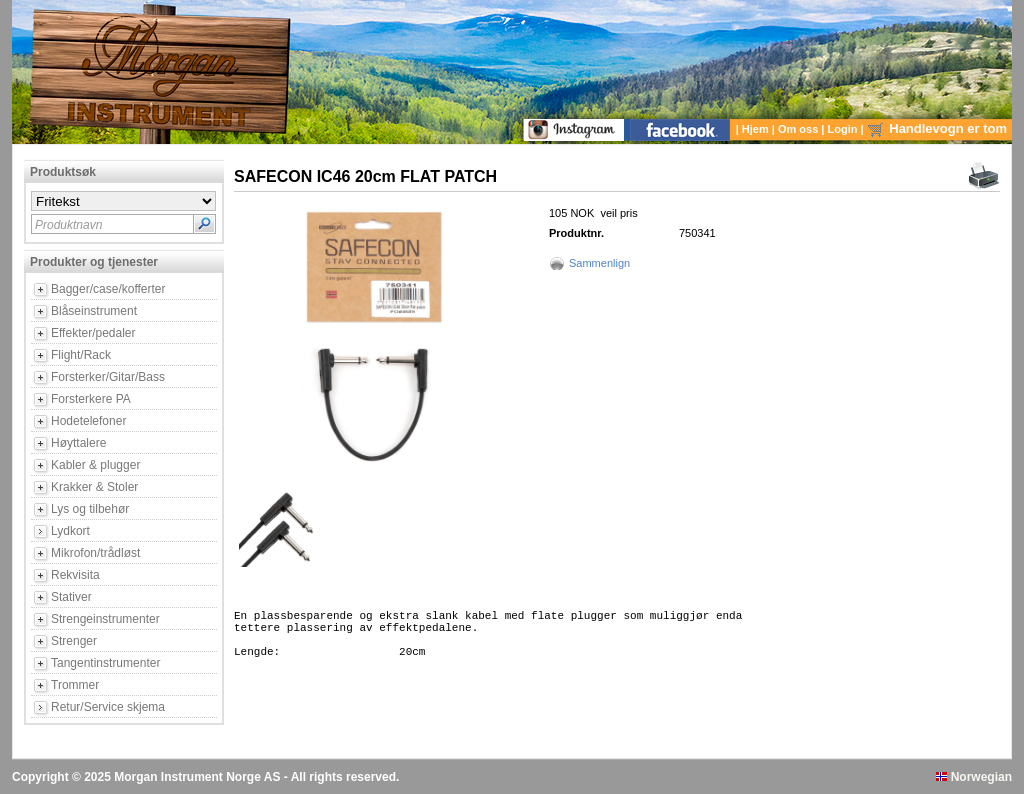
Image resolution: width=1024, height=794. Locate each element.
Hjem (757, 129)
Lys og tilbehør (90, 509)
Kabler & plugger (95, 465)
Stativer (71, 597)
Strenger (74, 641)
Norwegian (974, 777)
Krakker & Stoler (94, 487)
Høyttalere (78, 443)
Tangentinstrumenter (105, 663)
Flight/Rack (81, 355)
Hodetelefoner (88, 421)
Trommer (75, 685)
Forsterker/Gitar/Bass (108, 377)
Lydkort (70, 531)
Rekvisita (75, 575)
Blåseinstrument (94, 311)
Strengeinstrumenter (105, 619)
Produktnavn (68, 225)
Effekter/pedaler (93, 333)
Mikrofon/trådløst (95, 553)
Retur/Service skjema (108, 707)
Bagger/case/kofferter (108, 289)
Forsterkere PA (91, 399)
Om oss (799, 129)
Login (844, 129)
